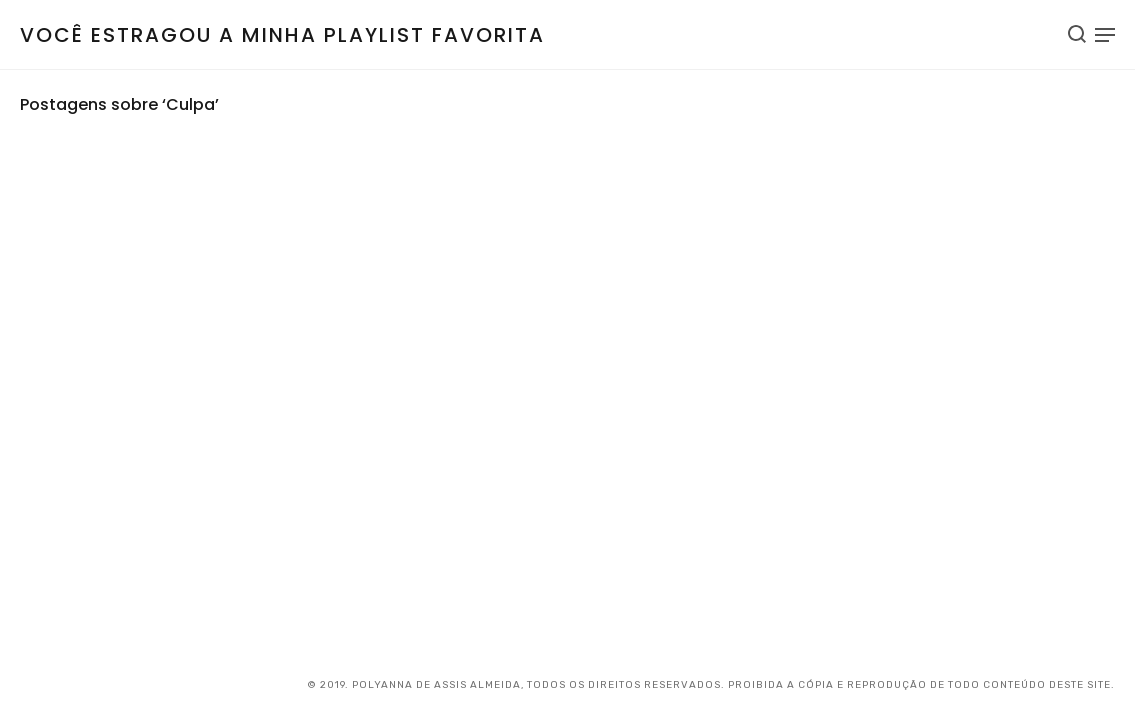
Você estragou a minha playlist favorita (282, 35)
